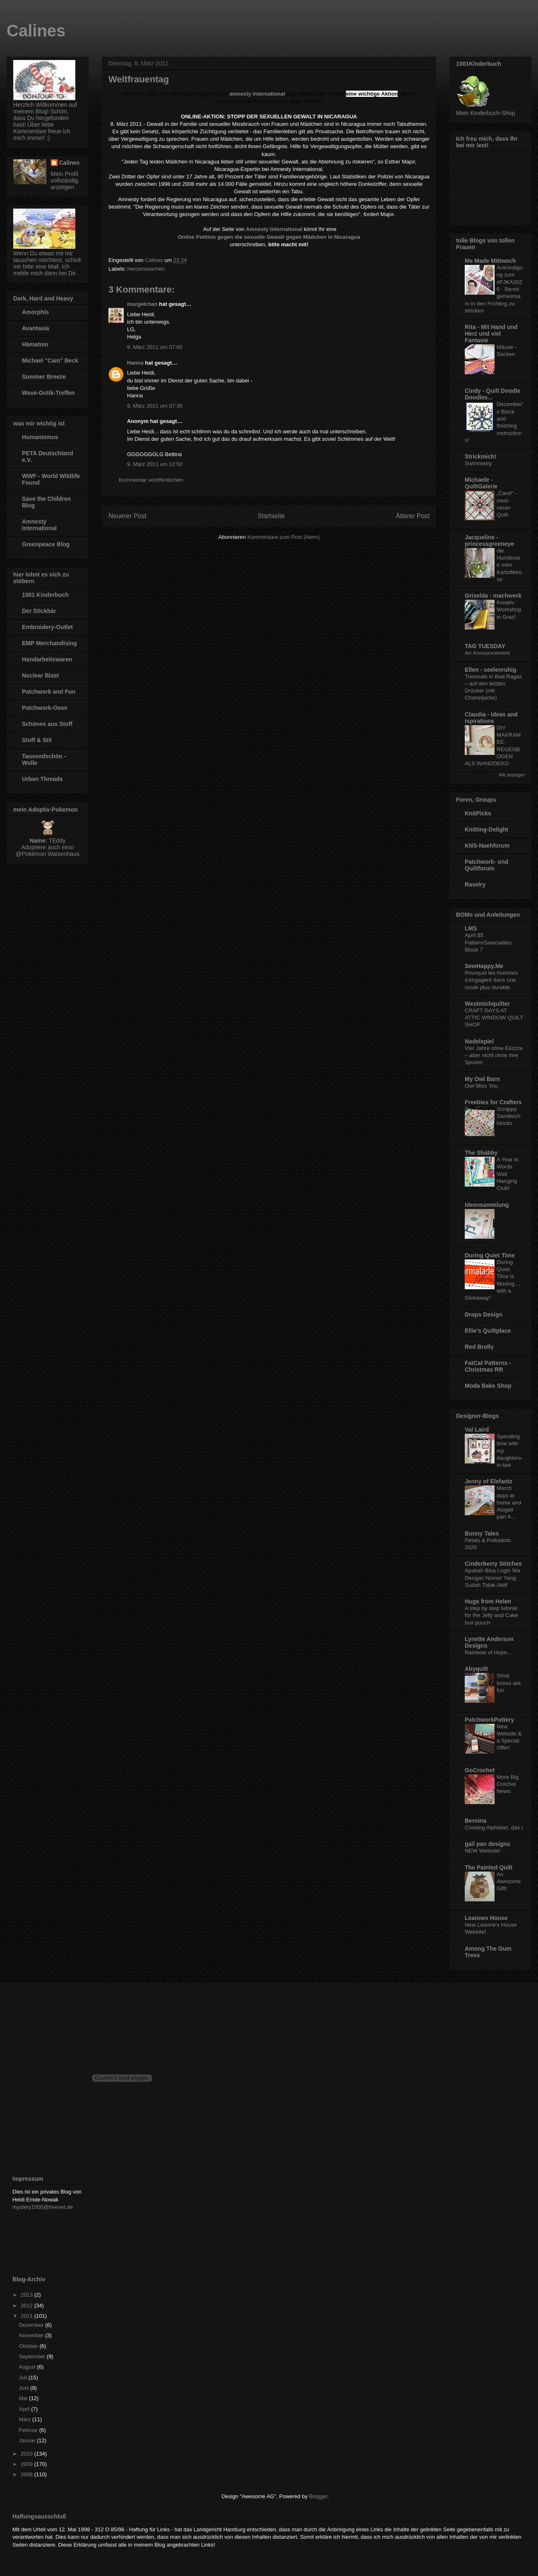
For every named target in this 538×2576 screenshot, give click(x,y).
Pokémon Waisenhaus (50, 854)
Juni (24, 2388)
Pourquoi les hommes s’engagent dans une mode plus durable (491, 980)
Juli (24, 2377)
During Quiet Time (490, 1255)
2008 (27, 2474)
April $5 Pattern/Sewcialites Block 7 (488, 942)
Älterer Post (413, 515)
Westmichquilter (487, 1003)
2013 (27, 2295)
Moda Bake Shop (488, 1385)
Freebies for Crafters (493, 1102)
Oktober (29, 2346)
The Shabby (481, 1152)
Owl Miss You (481, 1086)
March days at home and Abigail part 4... (509, 1502)
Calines (36, 31)
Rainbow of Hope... (488, 1652)
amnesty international (257, 94)
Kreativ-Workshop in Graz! (509, 609)
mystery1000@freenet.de (42, 2207)
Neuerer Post (127, 515)
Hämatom (35, 344)
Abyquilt (476, 1668)
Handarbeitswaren (47, 659)
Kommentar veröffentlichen (151, 480)
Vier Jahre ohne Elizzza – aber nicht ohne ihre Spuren (493, 1055)
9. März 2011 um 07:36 (155, 406)
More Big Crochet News (508, 1784)
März (26, 2419)
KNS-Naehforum (487, 845)
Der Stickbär (39, 611)
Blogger (318, 2496)
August (28, 2367)
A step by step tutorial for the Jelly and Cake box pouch (491, 1615)
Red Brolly (479, 1346)
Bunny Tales (482, 1533)
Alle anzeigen (512, 774)
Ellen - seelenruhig (490, 669)
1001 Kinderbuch (45, 594)
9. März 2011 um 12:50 (155, 464)
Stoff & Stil (37, 740)
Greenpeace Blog (46, 544)
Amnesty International (39, 524)
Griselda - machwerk (493, 595)
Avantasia (35, 328)
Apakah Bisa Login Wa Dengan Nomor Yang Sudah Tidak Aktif (492, 1577)
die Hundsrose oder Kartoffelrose (509, 565)
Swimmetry (478, 463)
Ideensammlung (487, 1204)
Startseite (271, 515)
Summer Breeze (44, 376)
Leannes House (486, 1918)
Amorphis (35, 312)
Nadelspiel (479, 1041)
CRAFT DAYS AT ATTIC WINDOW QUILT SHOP (494, 1017)
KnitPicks (478, 813)
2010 (27, 2454)
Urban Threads (42, 779)
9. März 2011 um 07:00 (155, 347)
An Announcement (487, 653)
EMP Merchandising (49, 643)
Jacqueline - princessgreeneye (489, 540)
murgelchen (142, 304)
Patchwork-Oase (44, 707)
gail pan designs (487, 1844)
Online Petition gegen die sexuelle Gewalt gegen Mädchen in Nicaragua (269, 237)
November (32, 2335)
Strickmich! (480, 456)
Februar (29, 2430)
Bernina (475, 1820)
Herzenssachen (146, 269)
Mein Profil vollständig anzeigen (64, 180)
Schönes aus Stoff (47, 724)
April (25, 2409)
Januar (28, 2440)
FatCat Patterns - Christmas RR (488, 1366)
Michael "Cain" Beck (50, 360)
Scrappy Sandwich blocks (509, 1116)
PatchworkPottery (489, 1719)
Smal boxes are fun (509, 1682)
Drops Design (483, 1314)
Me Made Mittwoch (490, 260)
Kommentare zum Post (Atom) (283, 537)
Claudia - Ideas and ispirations (491, 717)
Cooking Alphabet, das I (494, 1827)
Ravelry (475, 884)
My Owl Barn (482, 1079)
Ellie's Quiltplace (488, 1330)
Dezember (32, 2325)
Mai (24, 2398)
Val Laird (477, 1429)
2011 (27, 2316)
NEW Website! (482, 1851)
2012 (27, 2305)
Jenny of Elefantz (488, 1481)
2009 (27, 2464)
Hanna (135, 363)
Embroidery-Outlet (47, 627)
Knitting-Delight (486, 829)
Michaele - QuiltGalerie (481, 483)
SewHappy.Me (484, 966)
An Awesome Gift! (509, 1881)
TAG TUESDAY (485, 646)
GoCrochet (480, 1770)
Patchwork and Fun (48, 691)
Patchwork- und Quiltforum (486, 865)
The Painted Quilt (488, 1867)
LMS (471, 928)
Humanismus (40, 437)
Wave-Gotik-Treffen (48, 392)
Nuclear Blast (40, 675)
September (33, 2356)
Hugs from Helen (488, 1601)
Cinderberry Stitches (493, 1563)
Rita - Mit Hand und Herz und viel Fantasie (491, 334)
